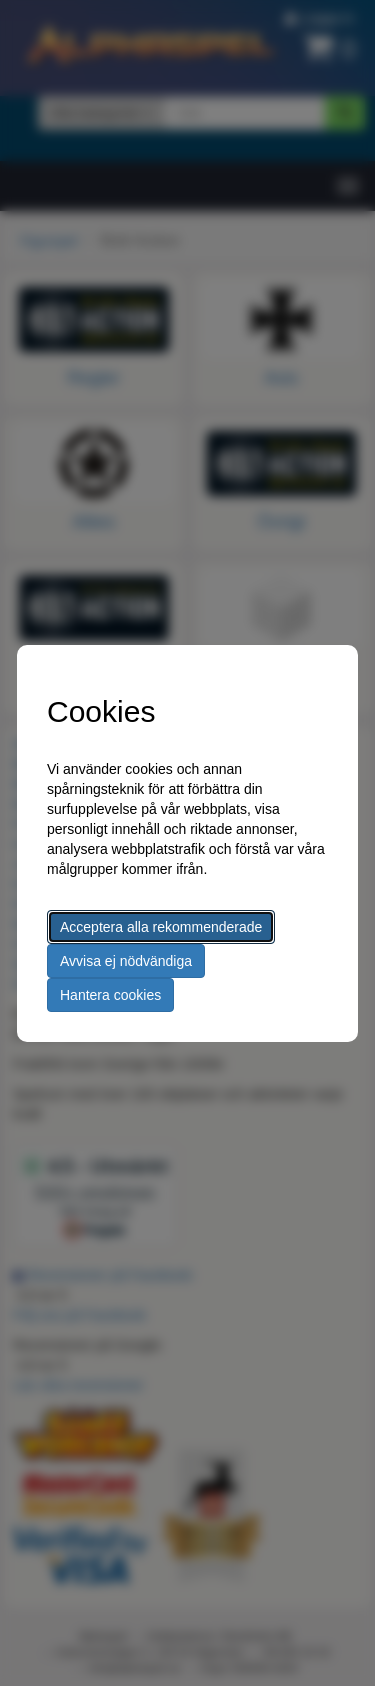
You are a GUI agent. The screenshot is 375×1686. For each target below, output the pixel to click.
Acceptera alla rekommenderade (161, 927)
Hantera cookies (110, 995)
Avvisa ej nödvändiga (126, 961)
